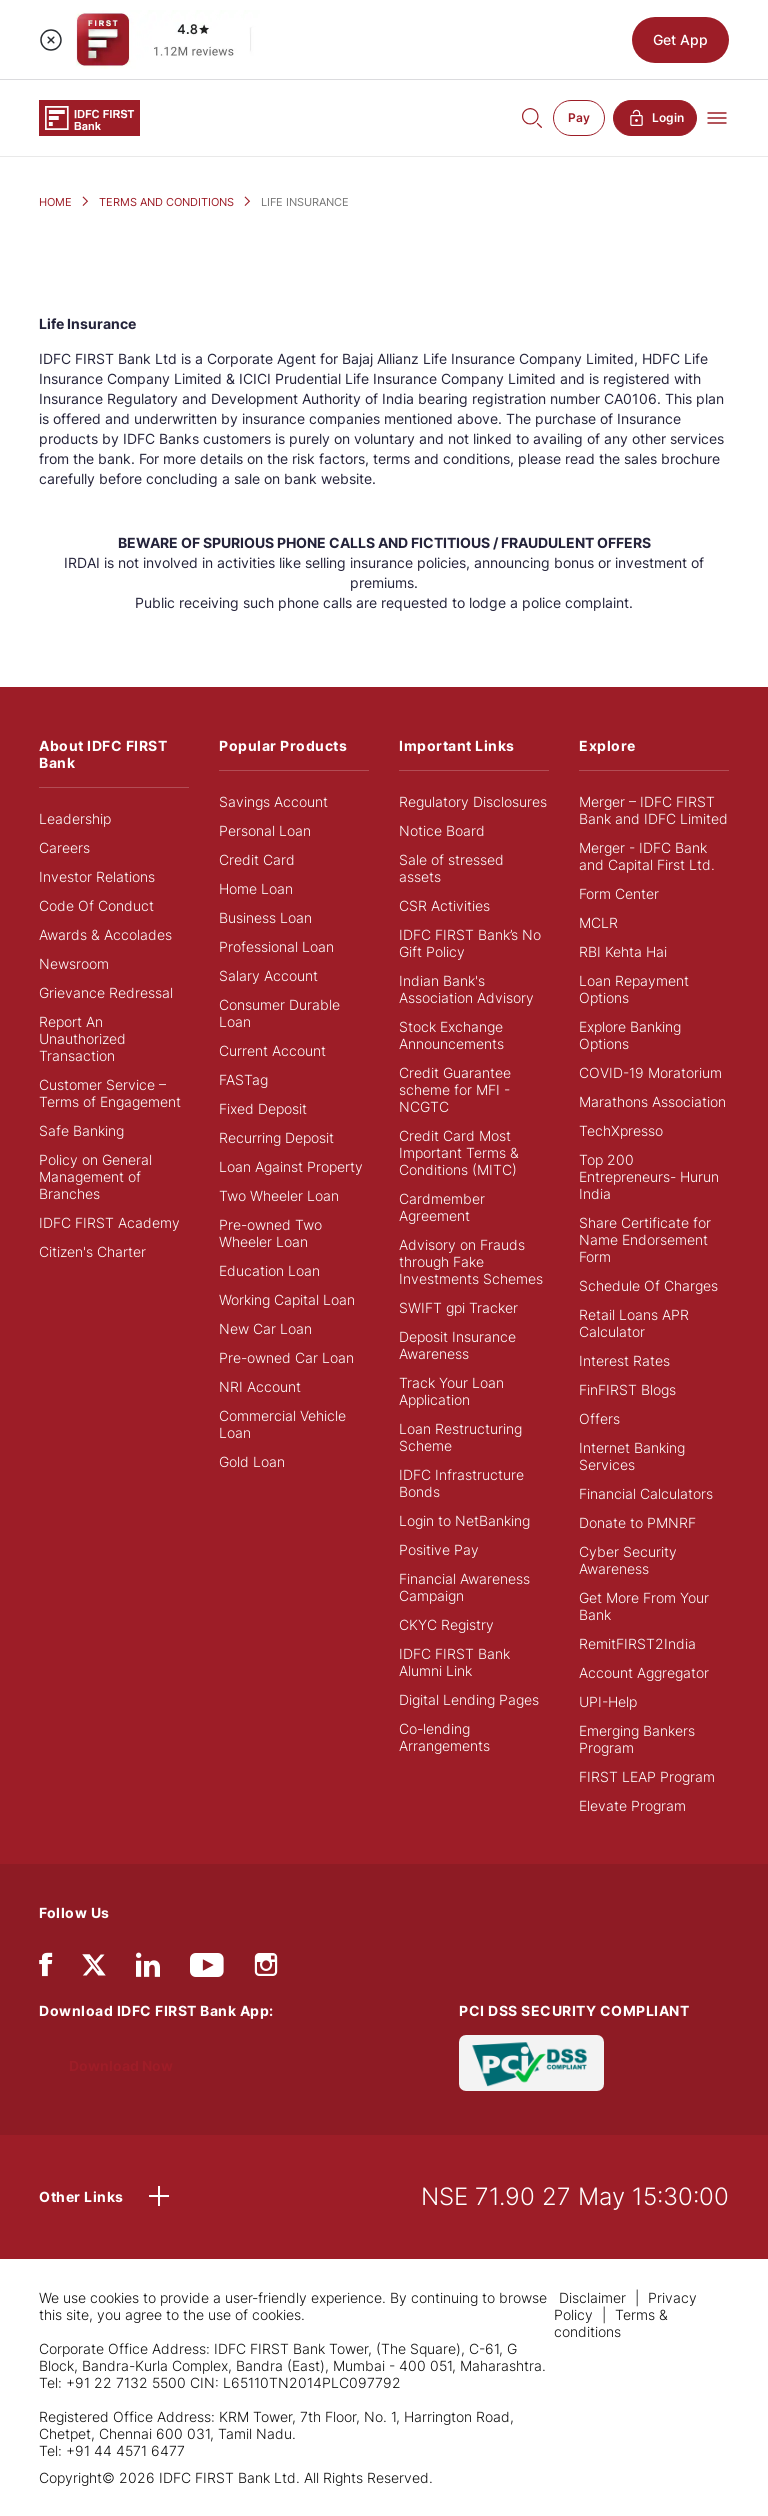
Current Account (272, 1050)
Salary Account (268, 975)
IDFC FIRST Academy (109, 1222)
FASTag (243, 1079)
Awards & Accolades (105, 934)
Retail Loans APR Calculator (634, 1323)
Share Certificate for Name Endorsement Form (645, 1239)
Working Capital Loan (287, 1299)
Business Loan (265, 917)
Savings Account (273, 801)
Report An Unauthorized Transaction (82, 1038)
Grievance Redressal (106, 992)
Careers (64, 847)
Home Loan (256, 888)
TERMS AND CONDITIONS (166, 202)
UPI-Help (608, 1701)
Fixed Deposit (263, 1108)
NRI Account (260, 1386)
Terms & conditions (611, 2323)
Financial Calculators (646, 1493)
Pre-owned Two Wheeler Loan (270, 1233)
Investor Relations (97, 876)
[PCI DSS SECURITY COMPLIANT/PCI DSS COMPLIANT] (531, 2061)
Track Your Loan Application (451, 1391)
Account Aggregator (644, 1672)
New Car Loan (265, 1328)
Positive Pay (439, 1549)
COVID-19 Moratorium (650, 1072)
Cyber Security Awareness (628, 1560)
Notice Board (442, 830)
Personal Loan (265, 830)
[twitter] (94, 1963)
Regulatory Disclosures (473, 801)
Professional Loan (276, 946)
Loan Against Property (291, 1166)
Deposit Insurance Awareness (457, 1345)
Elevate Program (632, 1805)
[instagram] (266, 1969)
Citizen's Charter (92, 1251)
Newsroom (74, 963)
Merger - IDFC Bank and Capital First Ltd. (647, 856)
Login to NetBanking (464, 1520)
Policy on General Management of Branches (95, 1176)
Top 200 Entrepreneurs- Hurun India (649, 1176)
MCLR (598, 922)
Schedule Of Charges (648, 1285)
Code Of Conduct (96, 905)
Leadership (75, 818)
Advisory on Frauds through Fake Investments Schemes (471, 1261)
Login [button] (655, 118)
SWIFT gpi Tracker (458, 1307)
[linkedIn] (148, 1969)
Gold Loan (252, 1461)
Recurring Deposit (276, 1137)
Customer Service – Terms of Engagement (110, 1093)
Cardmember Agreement (442, 1207)
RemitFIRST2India (637, 1643)
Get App (680, 39)
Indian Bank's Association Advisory (466, 989)
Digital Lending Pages (469, 1699)
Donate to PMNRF (637, 1522)
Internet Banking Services (632, 1456)
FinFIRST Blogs (627, 1389)
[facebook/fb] (45, 1969)
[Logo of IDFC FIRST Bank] (89, 116)
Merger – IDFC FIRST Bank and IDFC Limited (653, 810)
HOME (55, 202)
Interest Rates (624, 1360)
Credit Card (257, 859)
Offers (599, 1418)
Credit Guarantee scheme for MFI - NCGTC (455, 1089)
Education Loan (269, 1270)
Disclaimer (594, 2297)
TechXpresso (621, 1130)
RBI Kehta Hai (623, 951)
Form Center (619, 893)
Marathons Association (652, 1101)
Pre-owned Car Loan (286, 1357)
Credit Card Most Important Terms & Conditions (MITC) (459, 1152)
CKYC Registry (446, 1624)
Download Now (121, 2065)
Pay (579, 117)
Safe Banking (81, 1130)
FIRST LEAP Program (647, 1776)
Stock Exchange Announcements (451, 1035)
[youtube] (207, 1969)
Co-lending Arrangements (444, 1737)
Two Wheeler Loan (279, 1195)
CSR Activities (444, 905)
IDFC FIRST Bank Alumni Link (454, 1662)
